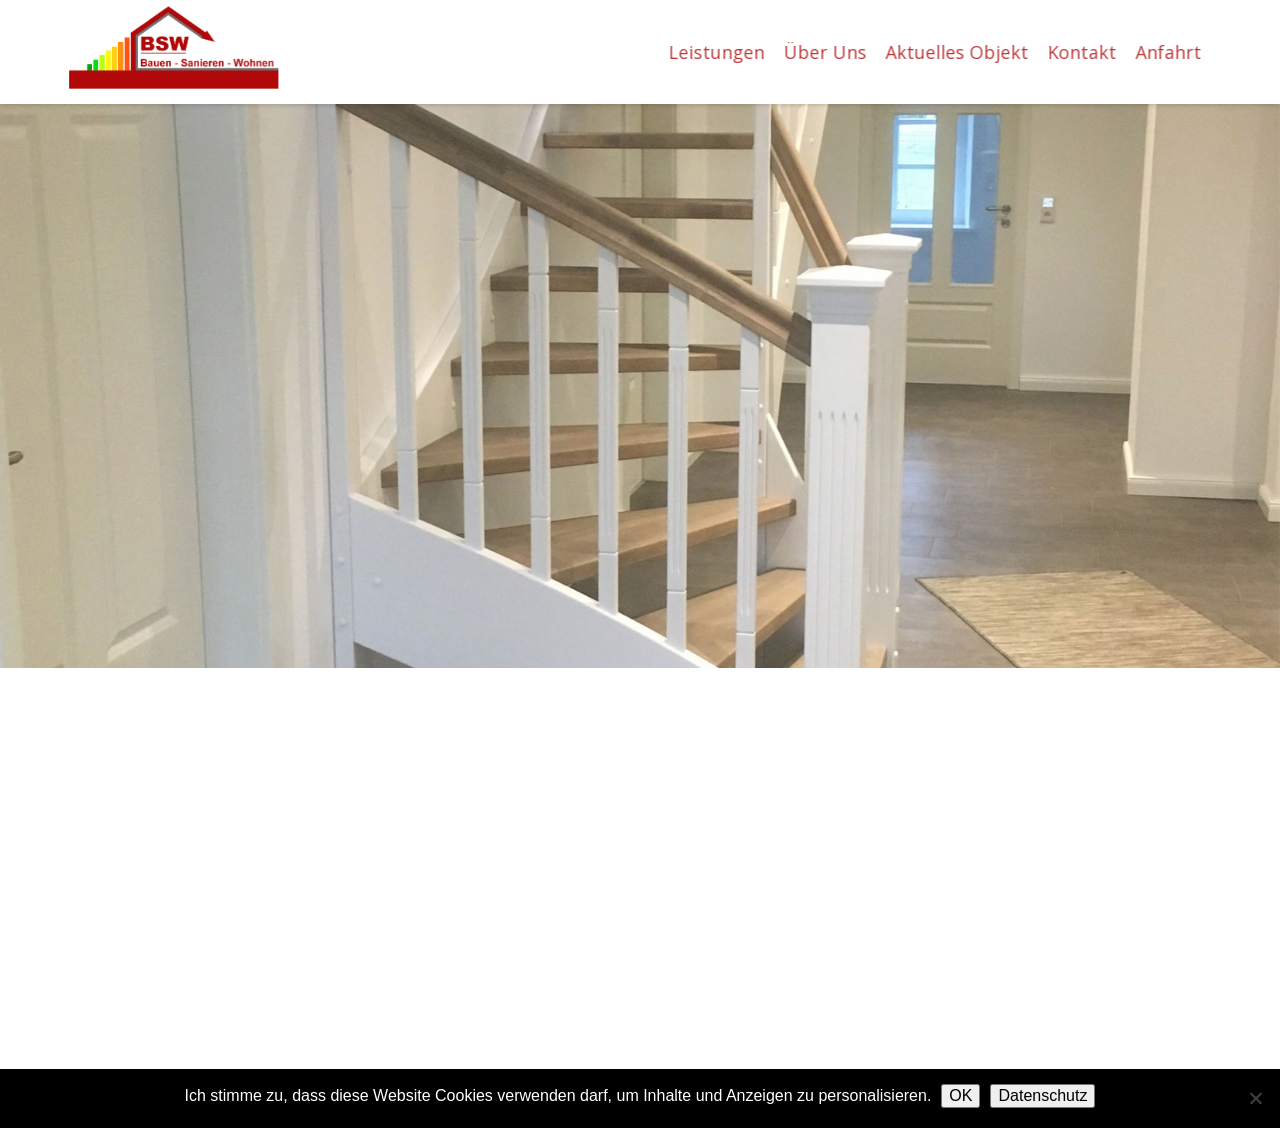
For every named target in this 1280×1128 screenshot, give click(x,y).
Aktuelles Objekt (960, 52)
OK (960, 1095)
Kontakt (1085, 52)
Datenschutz (1042, 1095)
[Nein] (1255, 1098)
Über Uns (828, 52)
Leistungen (720, 52)
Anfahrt (1172, 52)
